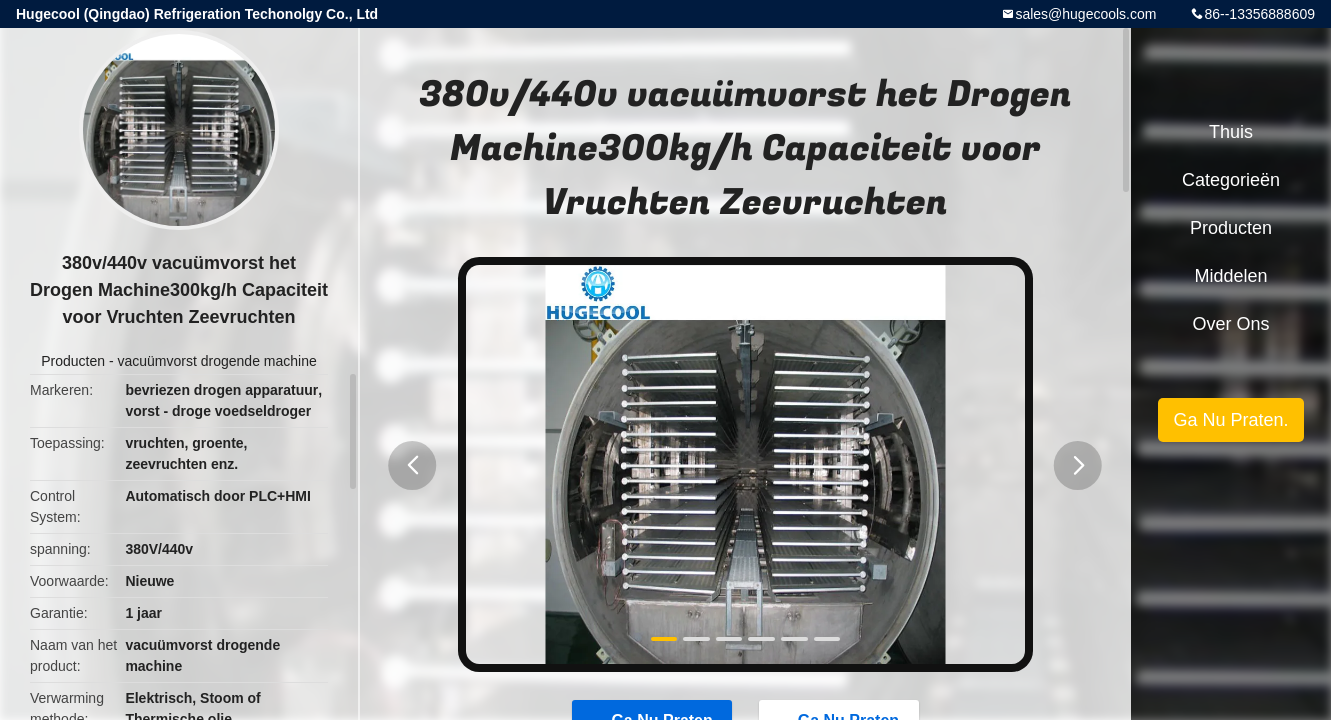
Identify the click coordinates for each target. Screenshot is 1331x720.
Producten (73, 361)
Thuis (1231, 132)
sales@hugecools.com (1085, 14)
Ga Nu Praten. (1230, 420)
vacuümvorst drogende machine (217, 361)
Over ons (1230, 324)
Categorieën (1231, 180)
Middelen (1230, 276)
